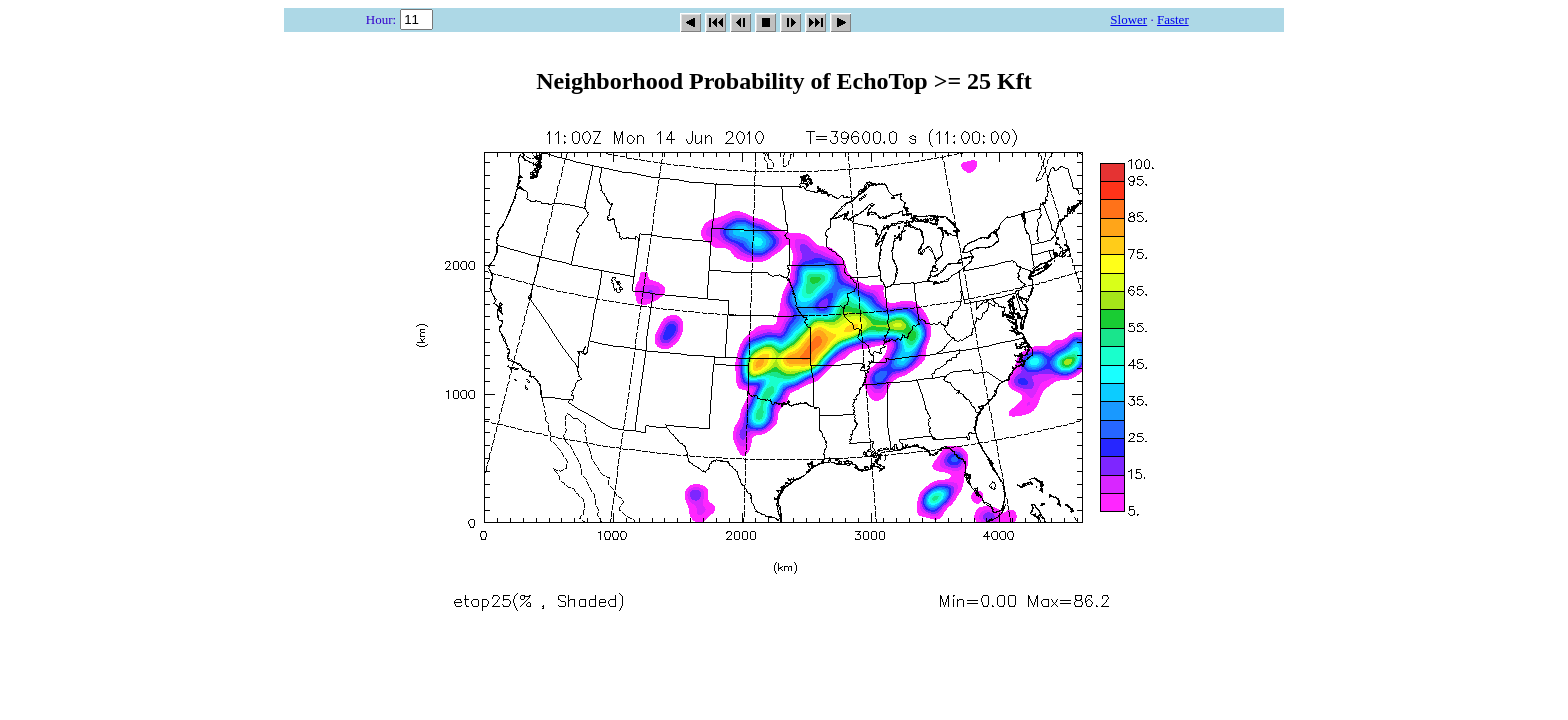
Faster (1173, 19)
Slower (1128, 19)
